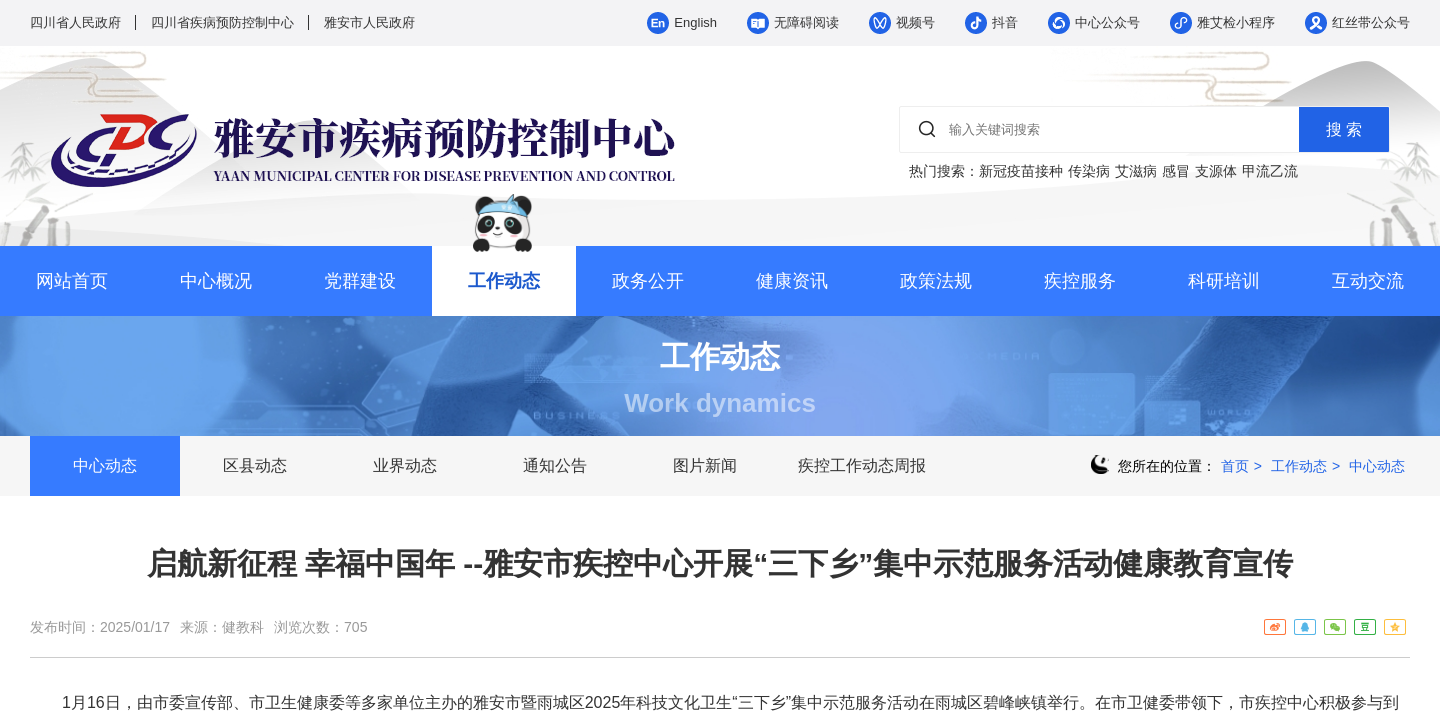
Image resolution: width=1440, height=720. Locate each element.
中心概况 (216, 281)
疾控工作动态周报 (862, 465)
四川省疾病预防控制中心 (222, 22)
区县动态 (255, 465)
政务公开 (648, 281)
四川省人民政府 (75, 22)
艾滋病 (1136, 171)
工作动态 (504, 281)
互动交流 (1368, 281)
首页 (1235, 466)
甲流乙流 (1270, 171)
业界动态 (405, 465)
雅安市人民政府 (369, 22)
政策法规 (936, 281)
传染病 (1089, 171)
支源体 (1216, 171)
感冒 (1176, 171)
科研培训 (1224, 281)
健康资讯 (792, 281)
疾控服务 (1080, 281)
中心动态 (105, 465)
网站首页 (72, 281)
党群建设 (360, 281)
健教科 (243, 627)
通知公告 (555, 465)
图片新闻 (705, 465)
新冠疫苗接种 (1021, 171)
